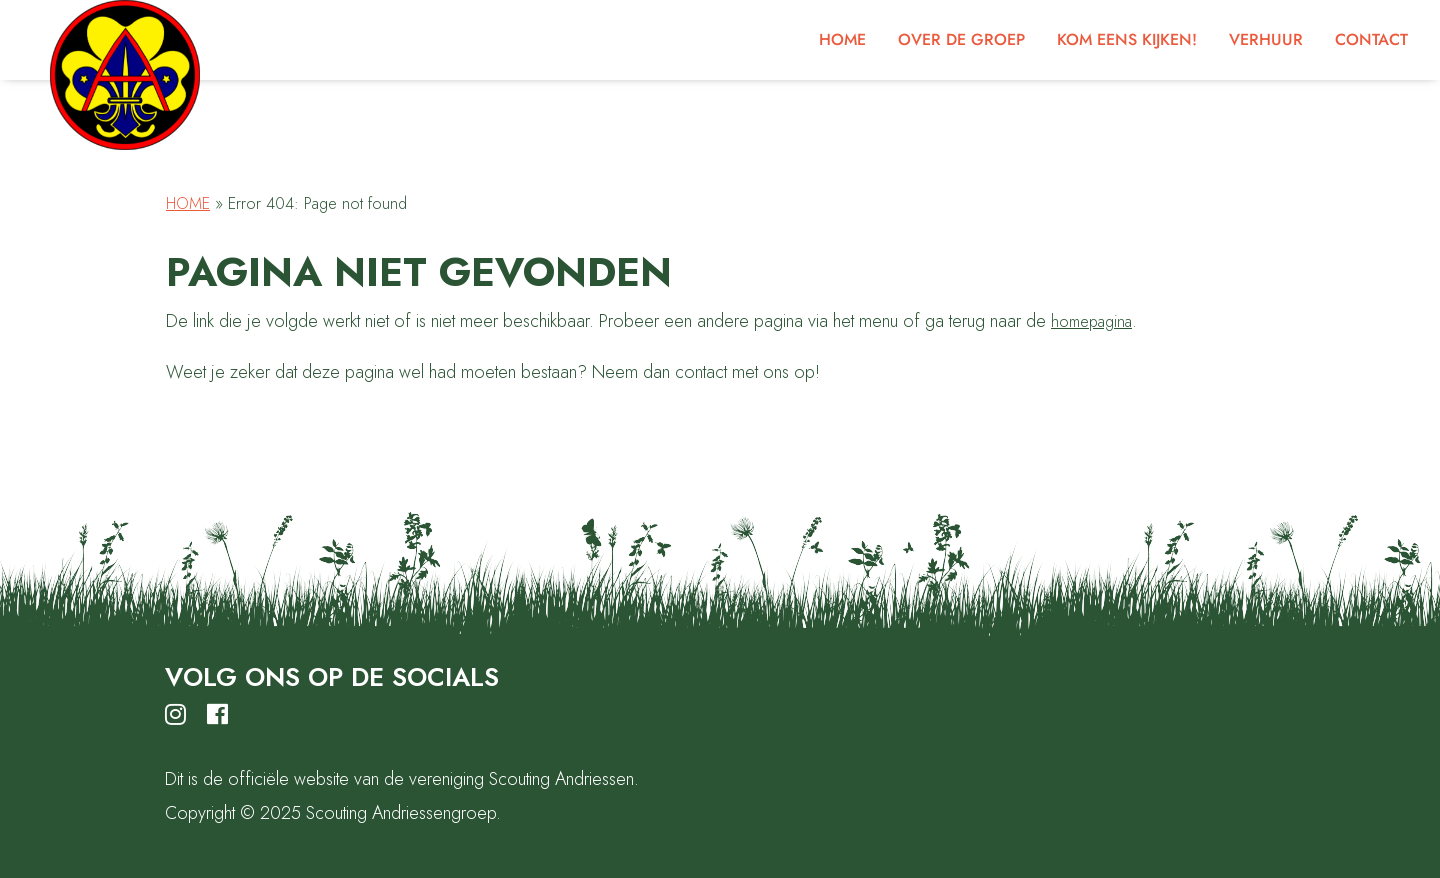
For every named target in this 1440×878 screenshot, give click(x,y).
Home (188, 203)
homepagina (1091, 321)
